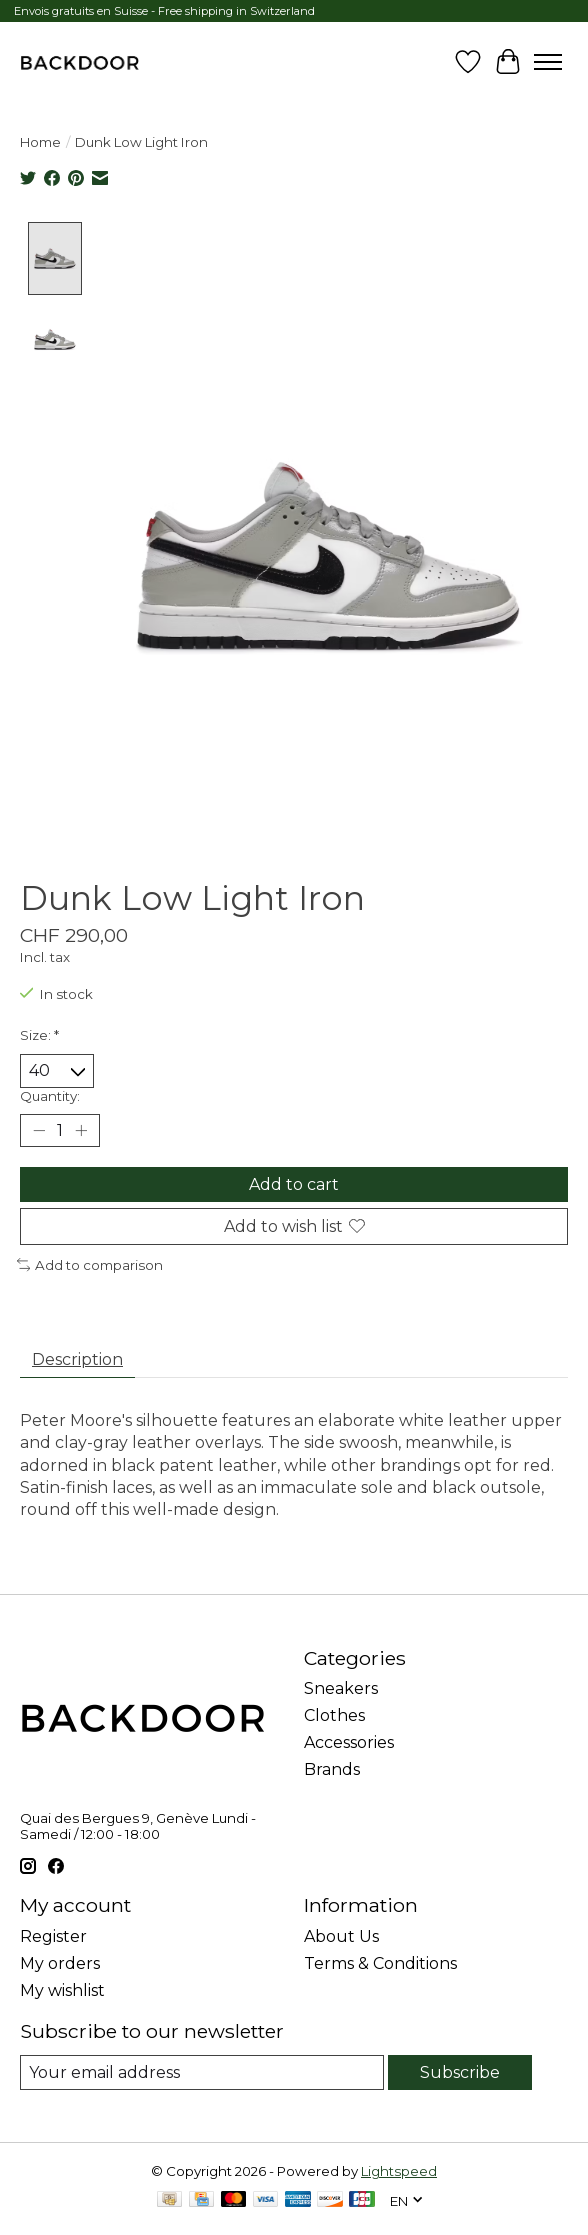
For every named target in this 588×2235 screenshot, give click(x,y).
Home (40, 142)
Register (53, 1935)
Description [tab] (77, 1358)
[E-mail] (202, 2071)
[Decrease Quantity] (39, 1130)
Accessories (349, 1742)
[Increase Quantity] (81, 1130)
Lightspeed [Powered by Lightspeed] (399, 2170)
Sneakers (341, 1688)
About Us (341, 1935)
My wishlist (62, 1989)
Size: (39, 1034)
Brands (332, 1769)
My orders (60, 1962)
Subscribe (460, 2071)
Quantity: (50, 1095)
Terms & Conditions (380, 1962)
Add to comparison (90, 1264)
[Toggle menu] (548, 62)
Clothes (334, 1715)
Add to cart (294, 1183)
